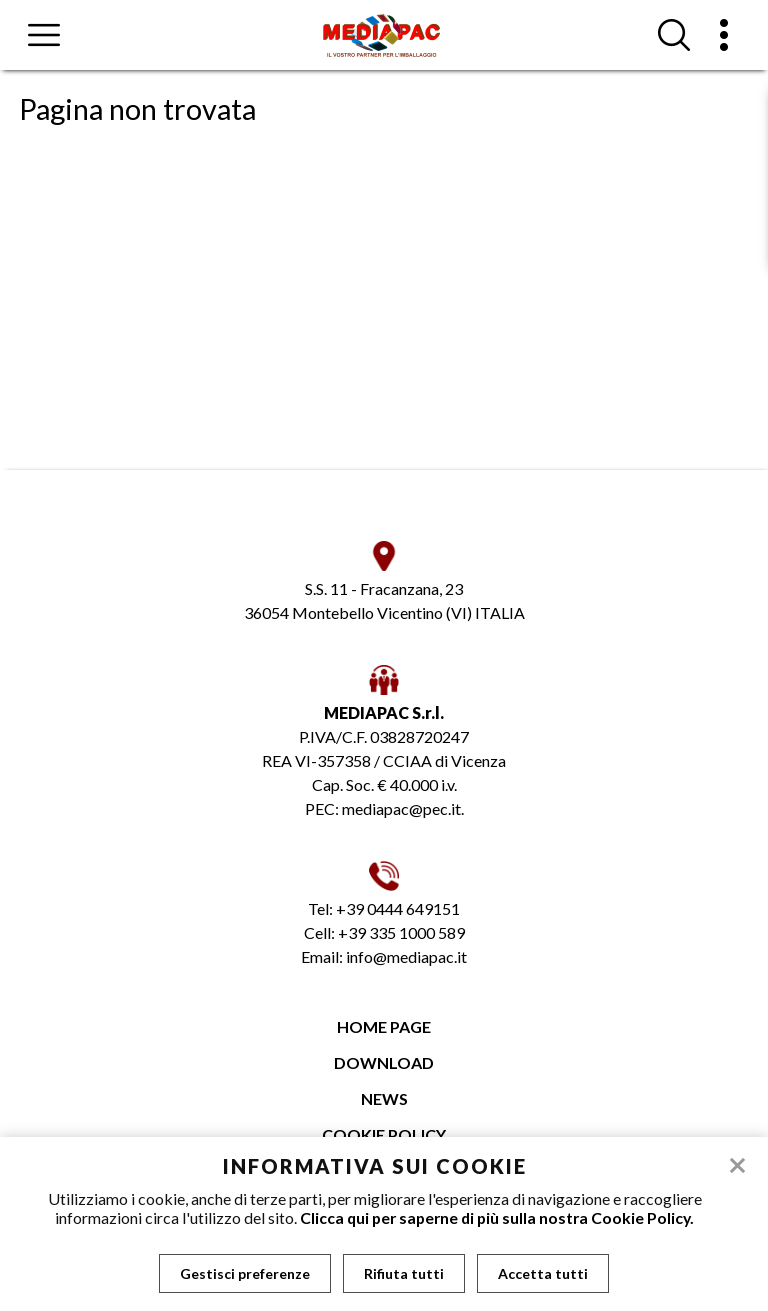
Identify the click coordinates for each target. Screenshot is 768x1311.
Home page (384, 1026)
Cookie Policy (384, 1134)
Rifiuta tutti (404, 1273)
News (384, 1098)
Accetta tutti (543, 1273)
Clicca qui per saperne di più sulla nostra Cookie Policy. (497, 1217)
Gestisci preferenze (245, 1273)
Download (384, 1062)
